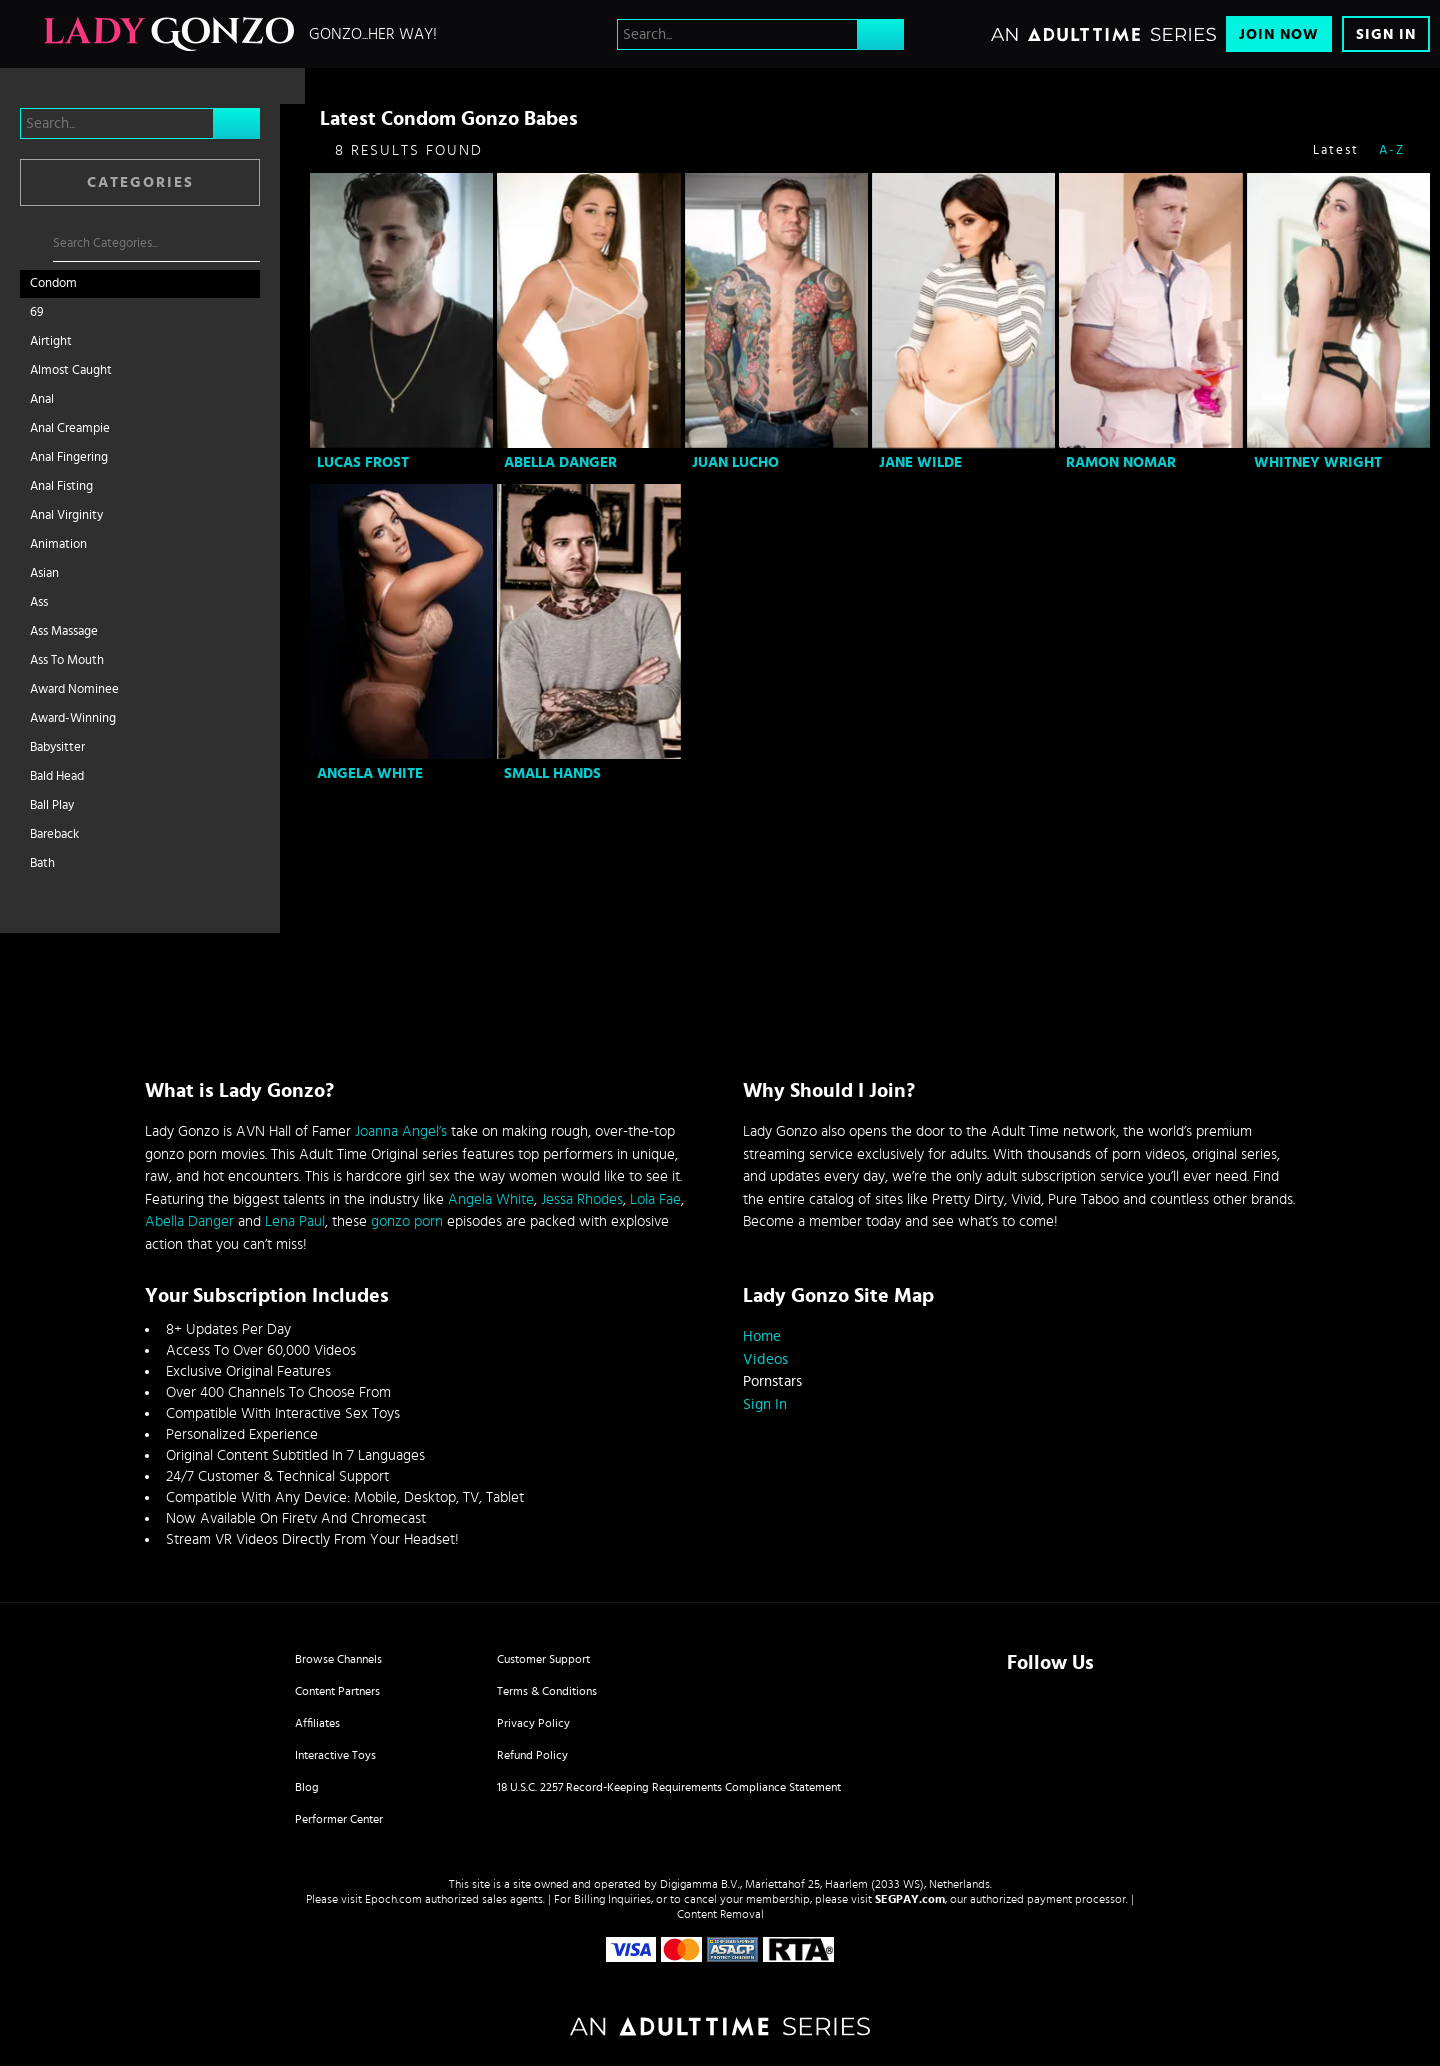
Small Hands (552, 773)
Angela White (370, 773)
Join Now (1279, 34)
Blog (307, 1787)
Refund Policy (532, 1755)
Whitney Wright (1318, 462)
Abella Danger (560, 462)
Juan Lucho (735, 462)
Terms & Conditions (547, 1691)
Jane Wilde (920, 462)
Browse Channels (338, 1659)
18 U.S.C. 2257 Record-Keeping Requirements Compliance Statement (669, 1787)
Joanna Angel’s (401, 1131)
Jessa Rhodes (582, 1199)
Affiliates (317, 1723)
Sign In (1386, 34)
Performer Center (339, 1819)
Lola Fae (655, 1199)
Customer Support (543, 1659)
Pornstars (772, 1381)
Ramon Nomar (1121, 462)
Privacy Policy (533, 1723)
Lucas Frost (363, 462)
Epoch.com (393, 1899)
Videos (765, 1359)
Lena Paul (295, 1221)
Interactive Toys (335, 1755)
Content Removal (720, 1914)
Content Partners (337, 1691)
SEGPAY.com (910, 1899)
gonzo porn (407, 1221)
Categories (140, 182)
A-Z (1392, 150)
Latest (1336, 150)
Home (762, 1336)
